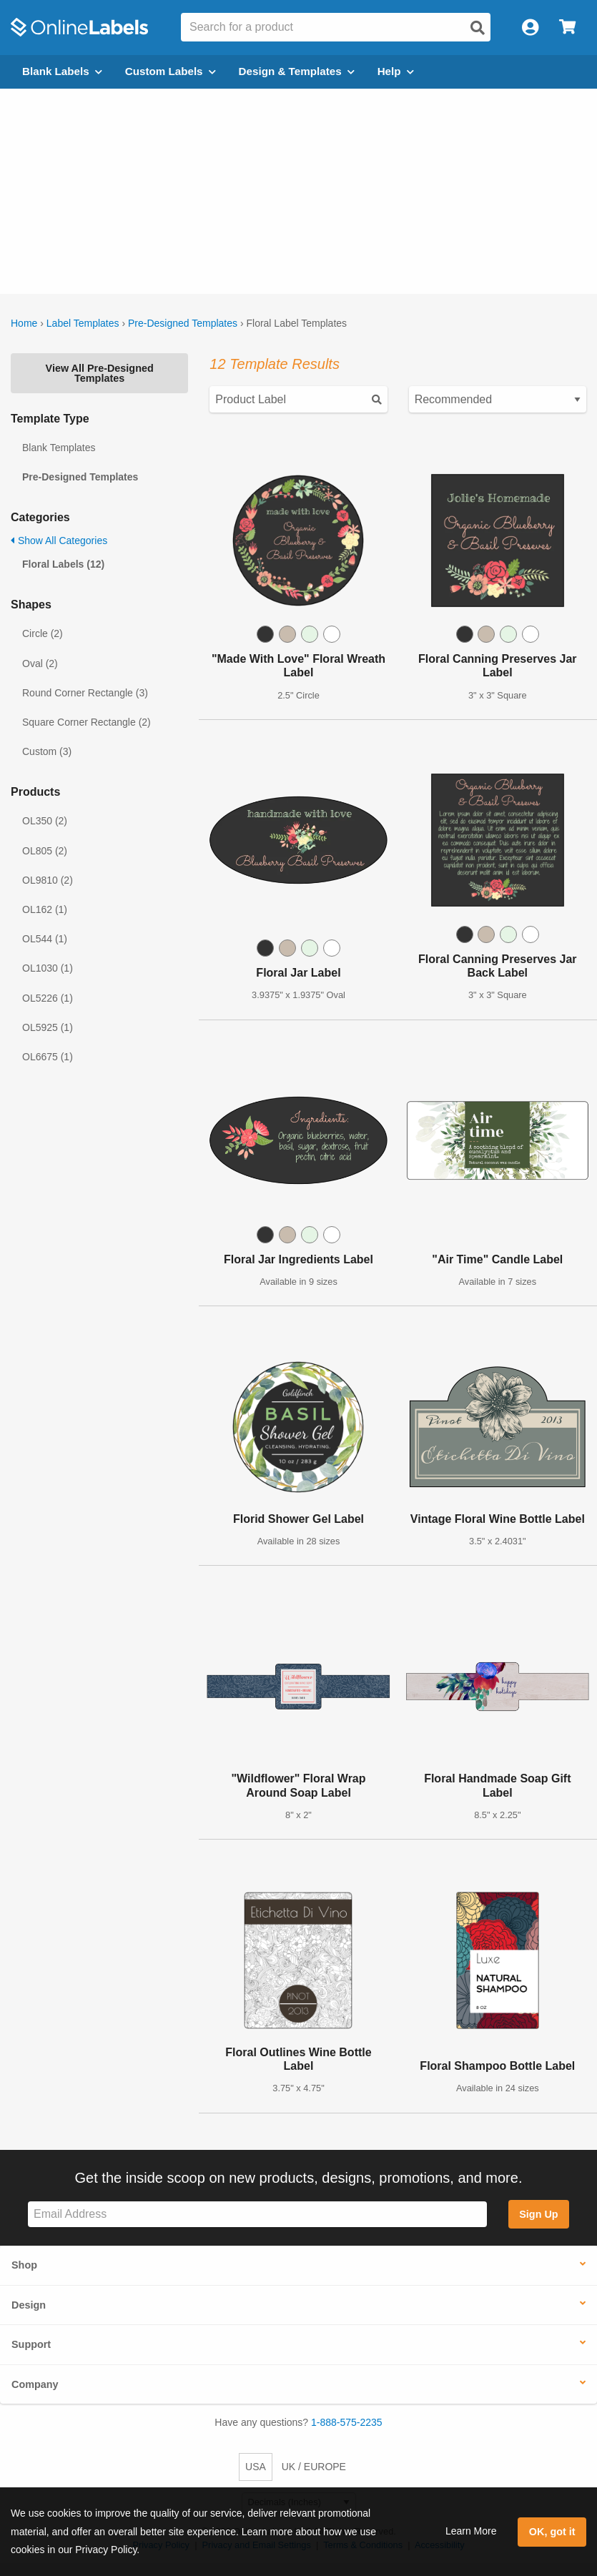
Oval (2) (40, 663)
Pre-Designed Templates (182, 323)
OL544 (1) (44, 938)
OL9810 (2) (47, 880)
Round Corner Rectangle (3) (85, 693)
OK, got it (552, 2531)
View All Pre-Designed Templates (100, 373)
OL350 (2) (44, 820)
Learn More (471, 2531)
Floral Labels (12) (63, 564)
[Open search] (477, 28)
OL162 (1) (44, 909)
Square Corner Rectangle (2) (86, 722)
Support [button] (31, 2344)
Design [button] (28, 2305)
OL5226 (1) (47, 998)
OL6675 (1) (47, 1056)
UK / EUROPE (314, 2466)
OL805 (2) (44, 851)
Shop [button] (24, 2265)
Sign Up (538, 2214)
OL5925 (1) (47, 1027)
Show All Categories (59, 540)
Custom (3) (46, 751)
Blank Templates (58, 447)
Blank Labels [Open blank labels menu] (62, 71)
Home (24, 323)
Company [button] (35, 2384)
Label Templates (82, 323)
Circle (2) (42, 633)
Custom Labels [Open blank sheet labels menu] (170, 71)
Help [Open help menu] (396, 71)
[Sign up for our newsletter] (257, 2214)
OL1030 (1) (47, 968)
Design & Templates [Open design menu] (297, 71)
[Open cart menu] (567, 27)
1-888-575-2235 (347, 2422)
